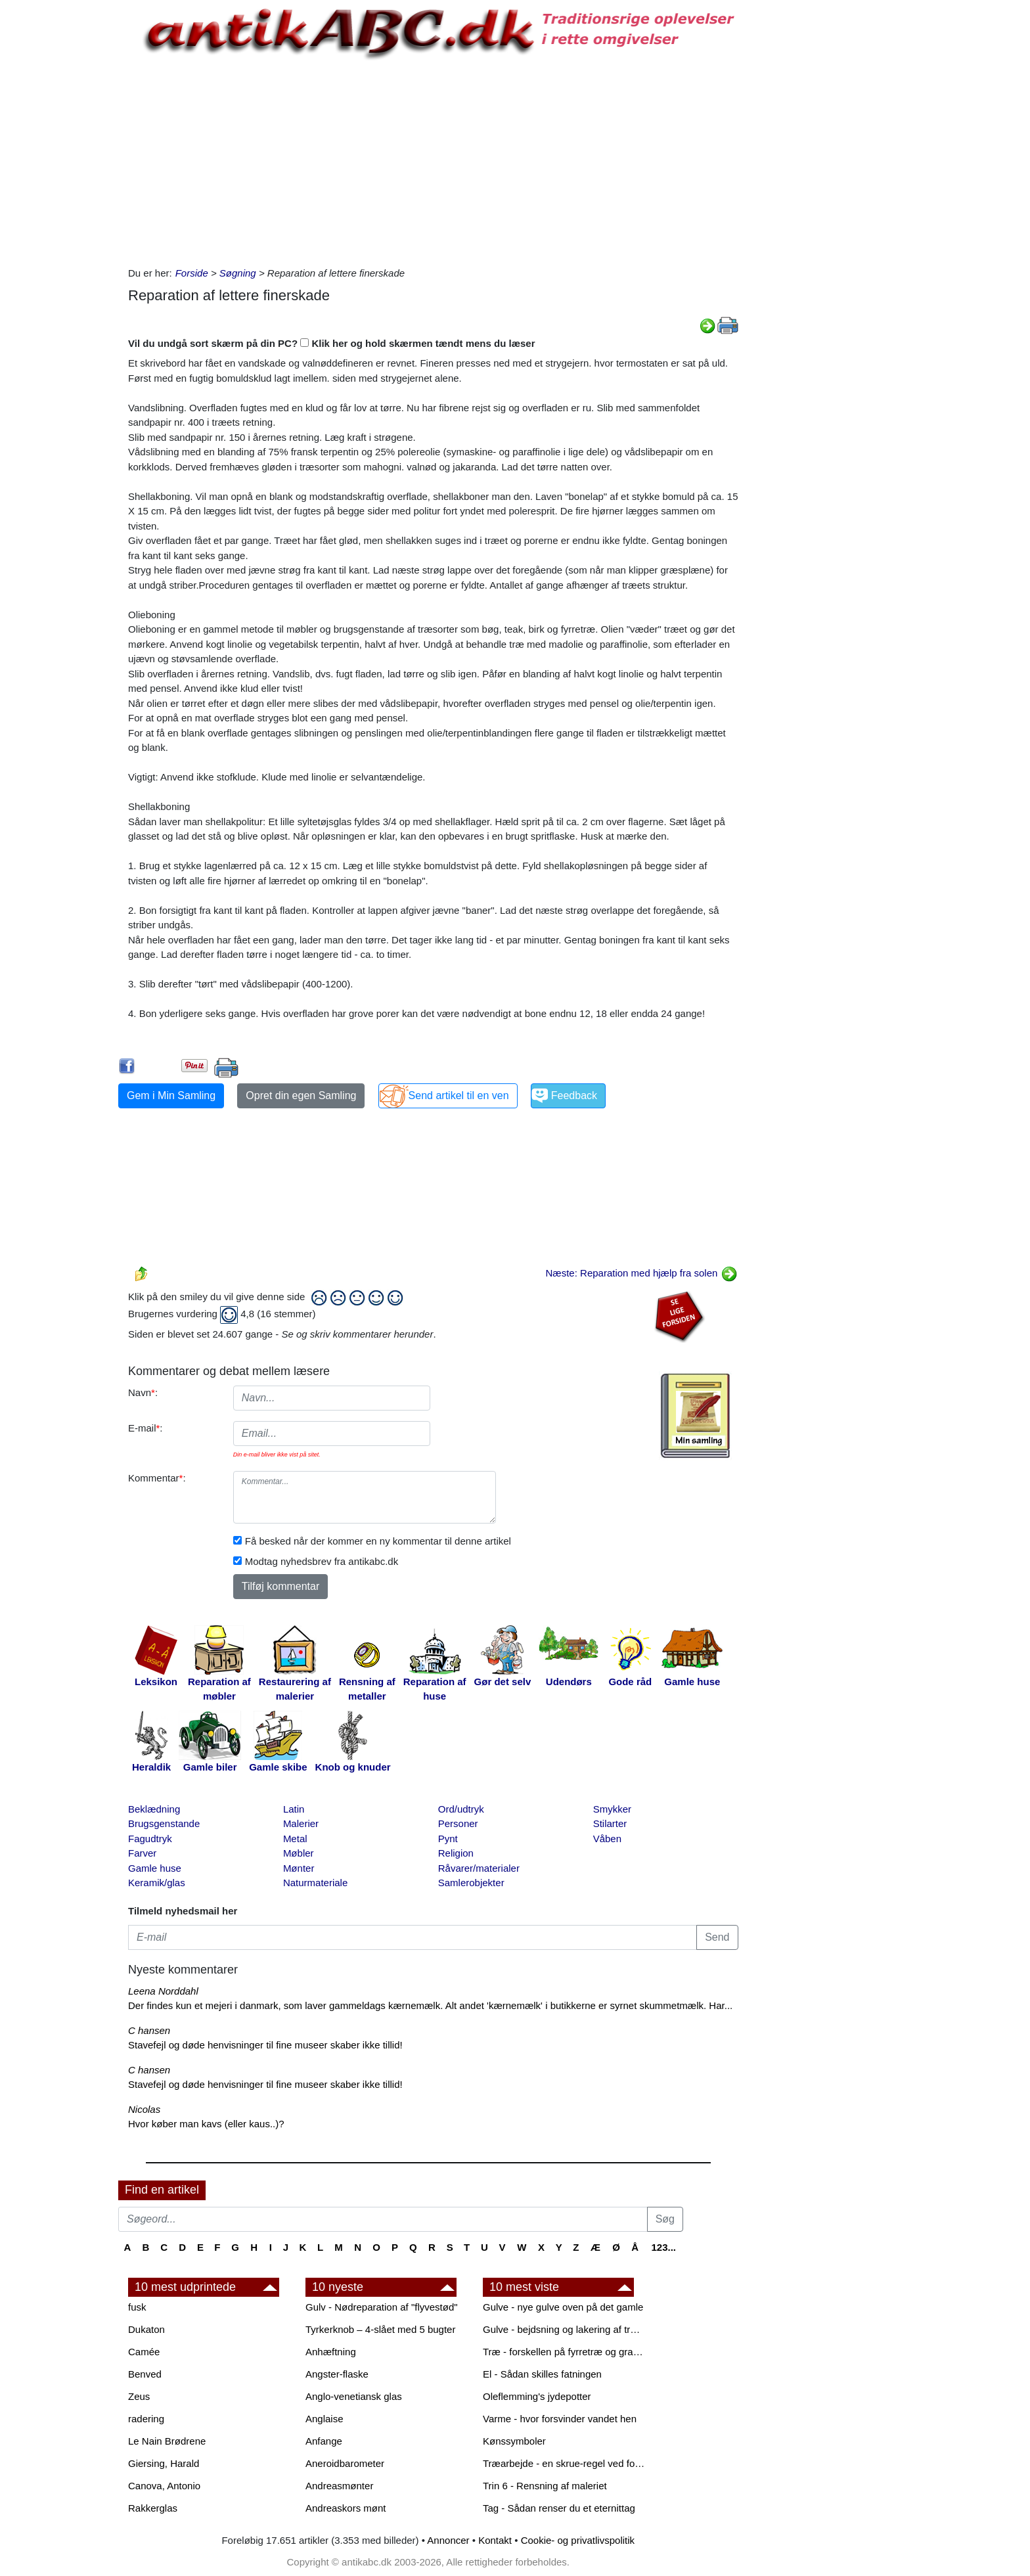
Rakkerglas (152, 2508)
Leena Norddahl (163, 1991)
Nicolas (144, 2109)
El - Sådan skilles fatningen (542, 2374)
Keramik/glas (156, 1882)
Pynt (448, 1838)
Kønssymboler (514, 2441)
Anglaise (324, 2418)
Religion (456, 1853)
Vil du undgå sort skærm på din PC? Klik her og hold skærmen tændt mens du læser (331, 343)
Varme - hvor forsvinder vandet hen (560, 2418)
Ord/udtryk (461, 1809)
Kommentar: (157, 1477)
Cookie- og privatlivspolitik (578, 2540)
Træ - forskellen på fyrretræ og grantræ (565, 2351)
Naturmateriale (315, 1882)
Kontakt (495, 2540)
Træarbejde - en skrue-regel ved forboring (565, 2463)
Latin (294, 1809)
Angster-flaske (337, 2374)
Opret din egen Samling (301, 1095)
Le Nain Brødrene (167, 2441)
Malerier (301, 1823)
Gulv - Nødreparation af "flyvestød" (381, 2307)
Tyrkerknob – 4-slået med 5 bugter (380, 2329)
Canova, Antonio (164, 2485)
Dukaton (146, 2329)
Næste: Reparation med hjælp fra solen (642, 1272)
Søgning (237, 273)
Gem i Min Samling (171, 1095)
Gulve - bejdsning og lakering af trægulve (565, 2329)
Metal (295, 1838)
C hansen (149, 2030)
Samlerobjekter (471, 1882)
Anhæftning (330, 2351)
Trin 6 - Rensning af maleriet (545, 2485)
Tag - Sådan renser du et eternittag (559, 2508)
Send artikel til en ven (459, 1095)
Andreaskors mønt (345, 2508)
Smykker (612, 1809)
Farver (142, 1853)
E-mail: (145, 1428)
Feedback (574, 1095)
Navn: (143, 1392)
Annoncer (448, 2540)
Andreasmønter (339, 2485)
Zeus (139, 2396)
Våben (607, 1838)
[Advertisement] (63, 198)
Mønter (299, 1868)
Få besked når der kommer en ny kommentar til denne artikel (378, 1541)
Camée (144, 2351)
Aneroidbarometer (344, 2463)
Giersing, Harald (163, 2463)
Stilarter (610, 1823)
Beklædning (154, 1809)
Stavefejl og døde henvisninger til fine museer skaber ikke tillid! (265, 2044)
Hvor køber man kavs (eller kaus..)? (206, 2123)
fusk (137, 2307)
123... (663, 2247)
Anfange (323, 2441)
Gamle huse (154, 1868)
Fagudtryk (150, 1838)
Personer (458, 1823)
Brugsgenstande (164, 1823)
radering (146, 2418)
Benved (145, 2374)
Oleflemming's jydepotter (537, 2396)
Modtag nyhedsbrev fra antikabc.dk (321, 1561)
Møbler (298, 1853)
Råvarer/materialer (479, 1868)
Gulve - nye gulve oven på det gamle (563, 2307)
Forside (191, 273)
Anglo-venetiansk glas (353, 2396)
